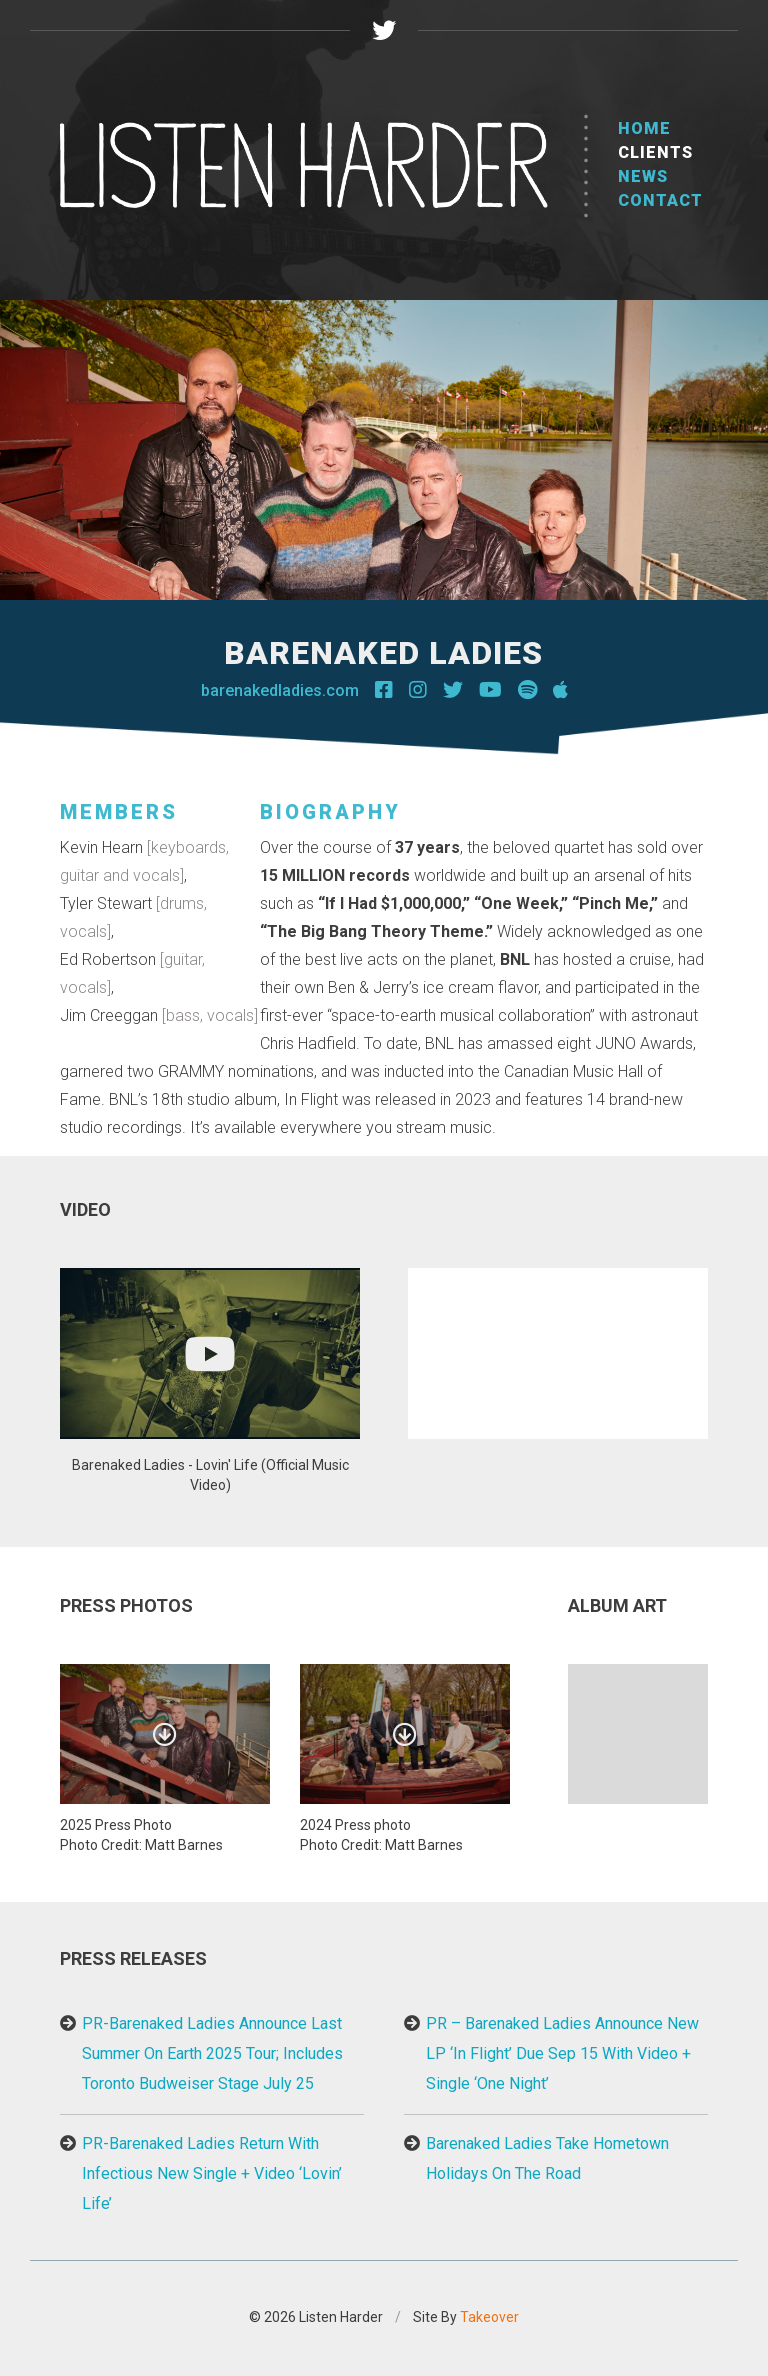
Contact (660, 200)
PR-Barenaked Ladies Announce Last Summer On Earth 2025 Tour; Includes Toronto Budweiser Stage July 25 (212, 2053)
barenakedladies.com (280, 690)
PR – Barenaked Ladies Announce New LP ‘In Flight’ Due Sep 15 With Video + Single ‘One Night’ (562, 2053)
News (643, 176)
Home (644, 128)
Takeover (489, 2317)
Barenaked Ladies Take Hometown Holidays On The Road (547, 2158)
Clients (655, 152)
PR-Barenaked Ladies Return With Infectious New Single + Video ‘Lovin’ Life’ (212, 2173)
